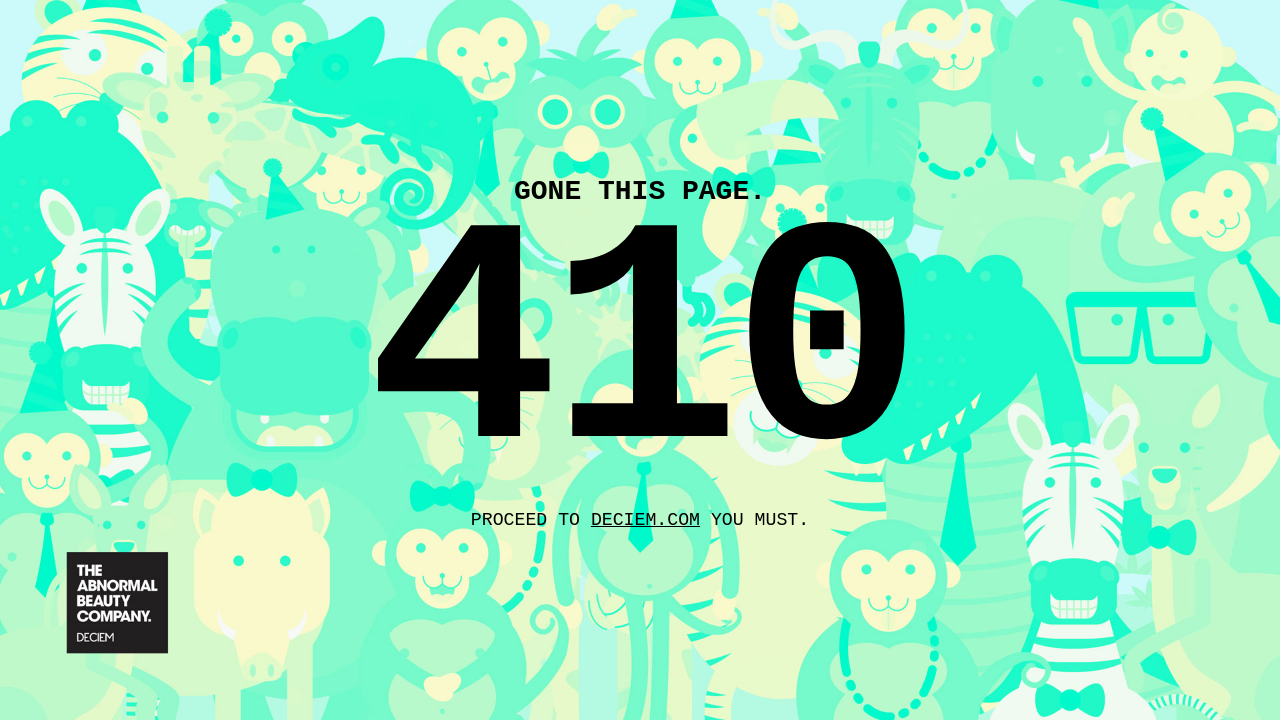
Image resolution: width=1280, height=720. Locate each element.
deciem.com (645, 523)
